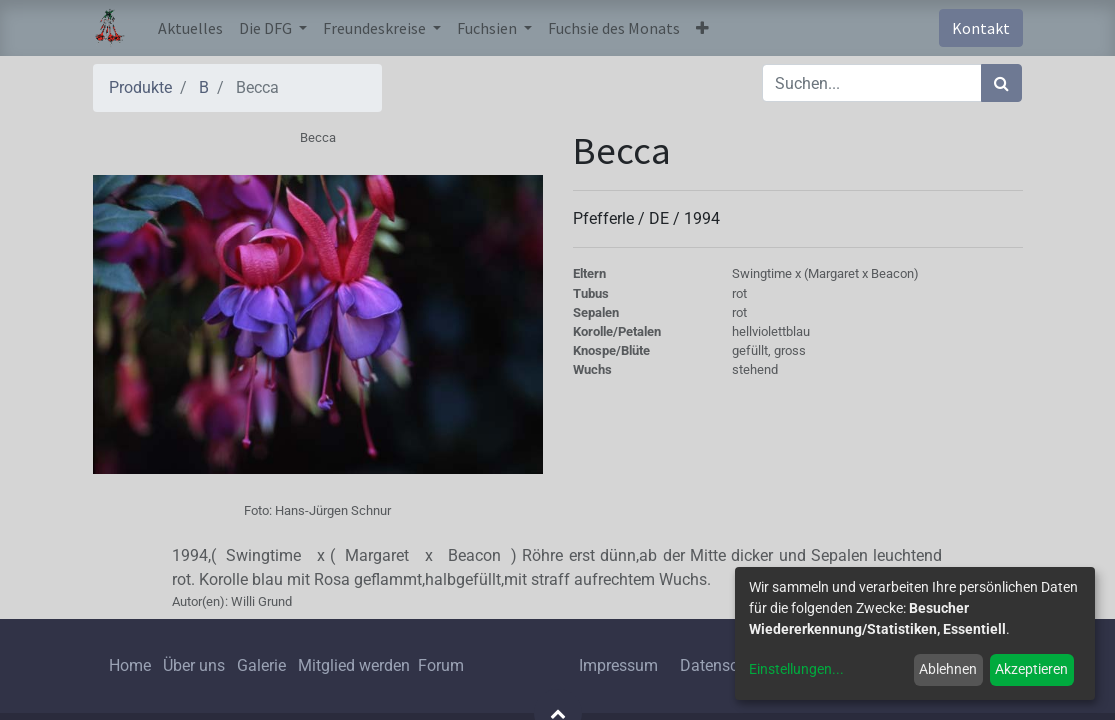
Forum (441, 665)
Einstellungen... (796, 669)
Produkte (140, 87)
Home (130, 665)
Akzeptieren (1031, 669)
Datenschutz (724, 665)
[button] (702, 28)
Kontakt (981, 28)
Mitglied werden (356, 665)
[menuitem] (190, 28)
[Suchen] (1001, 83)
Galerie (261, 665)
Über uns (194, 665)
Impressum (618, 665)
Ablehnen (948, 669)
